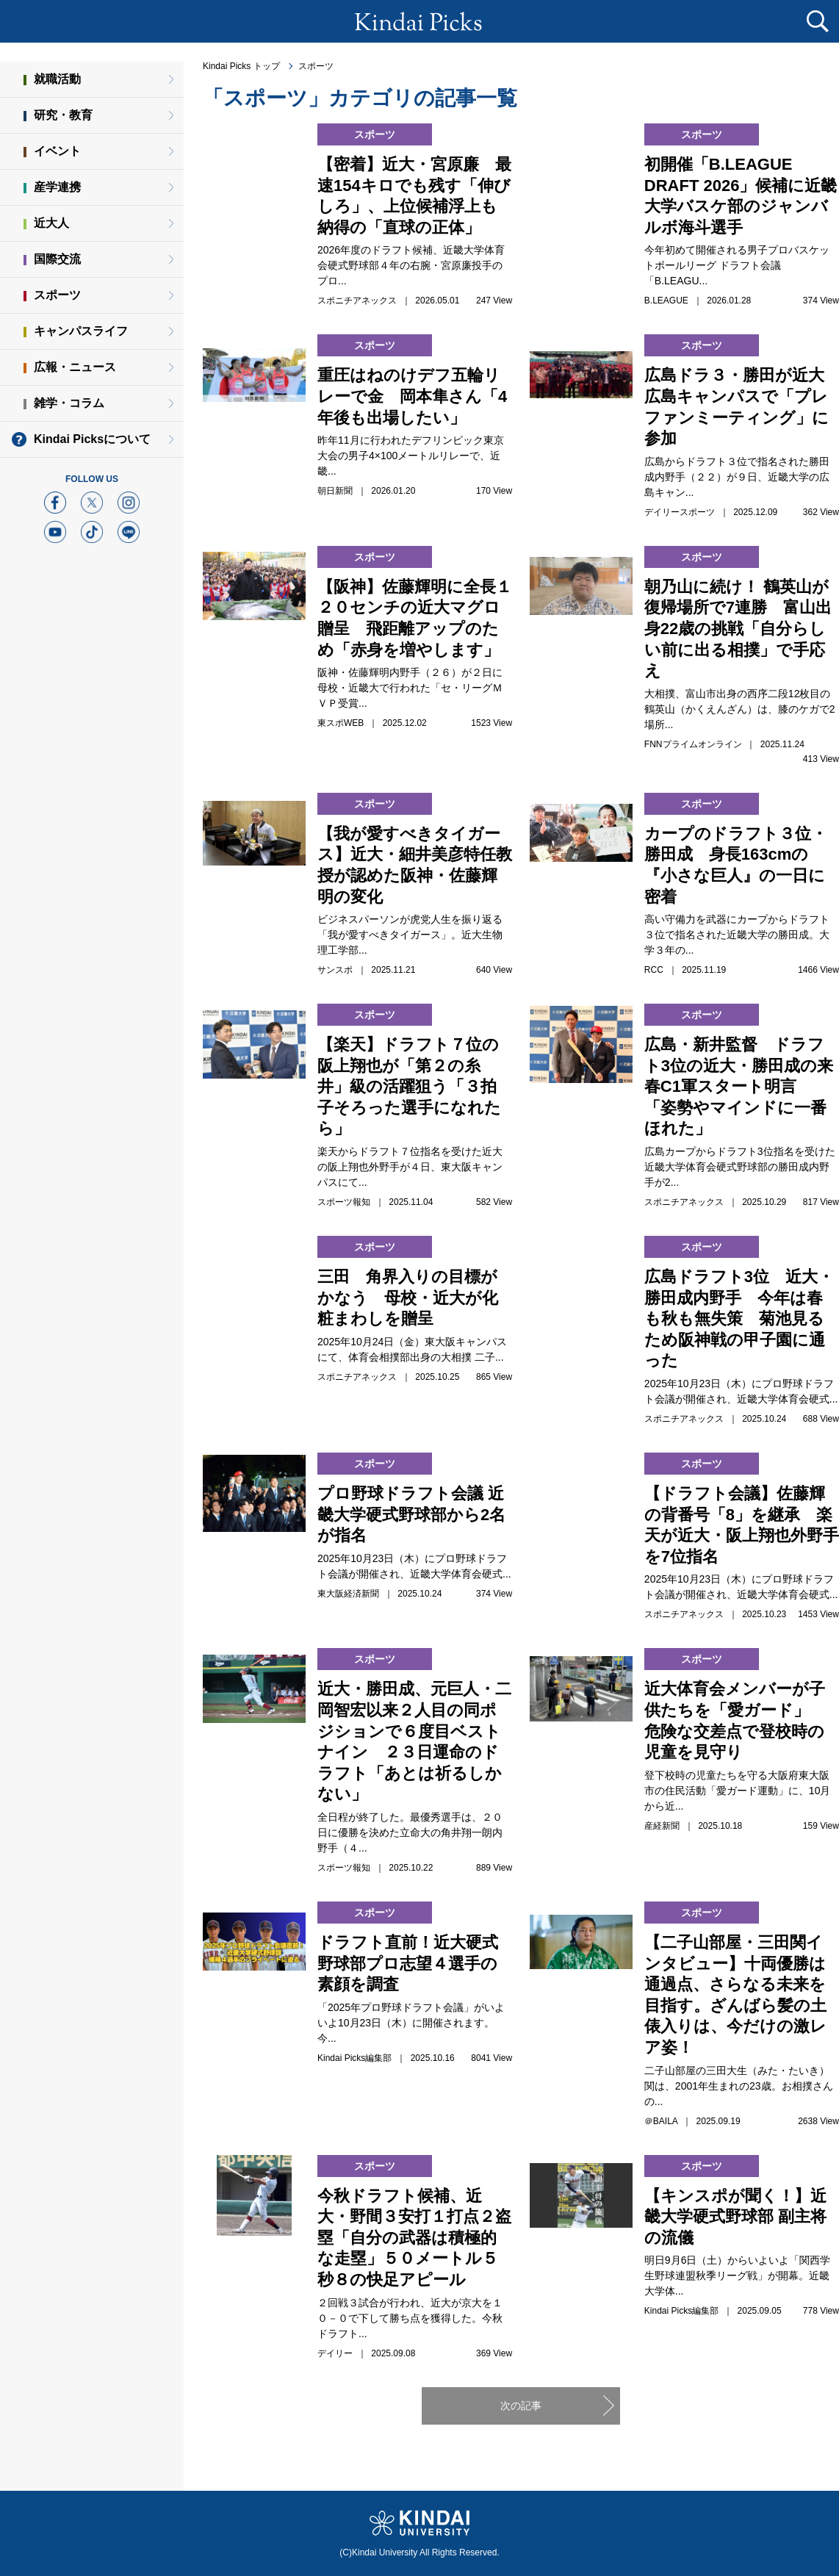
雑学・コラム (69, 403)
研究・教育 (63, 115)
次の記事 (520, 2405)
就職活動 (57, 79)
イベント (57, 151)
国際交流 (57, 259)
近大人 (51, 223)
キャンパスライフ (81, 331)
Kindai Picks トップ (241, 66)
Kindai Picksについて (92, 439)
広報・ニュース (75, 367)
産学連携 (57, 187)
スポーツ (316, 66)
